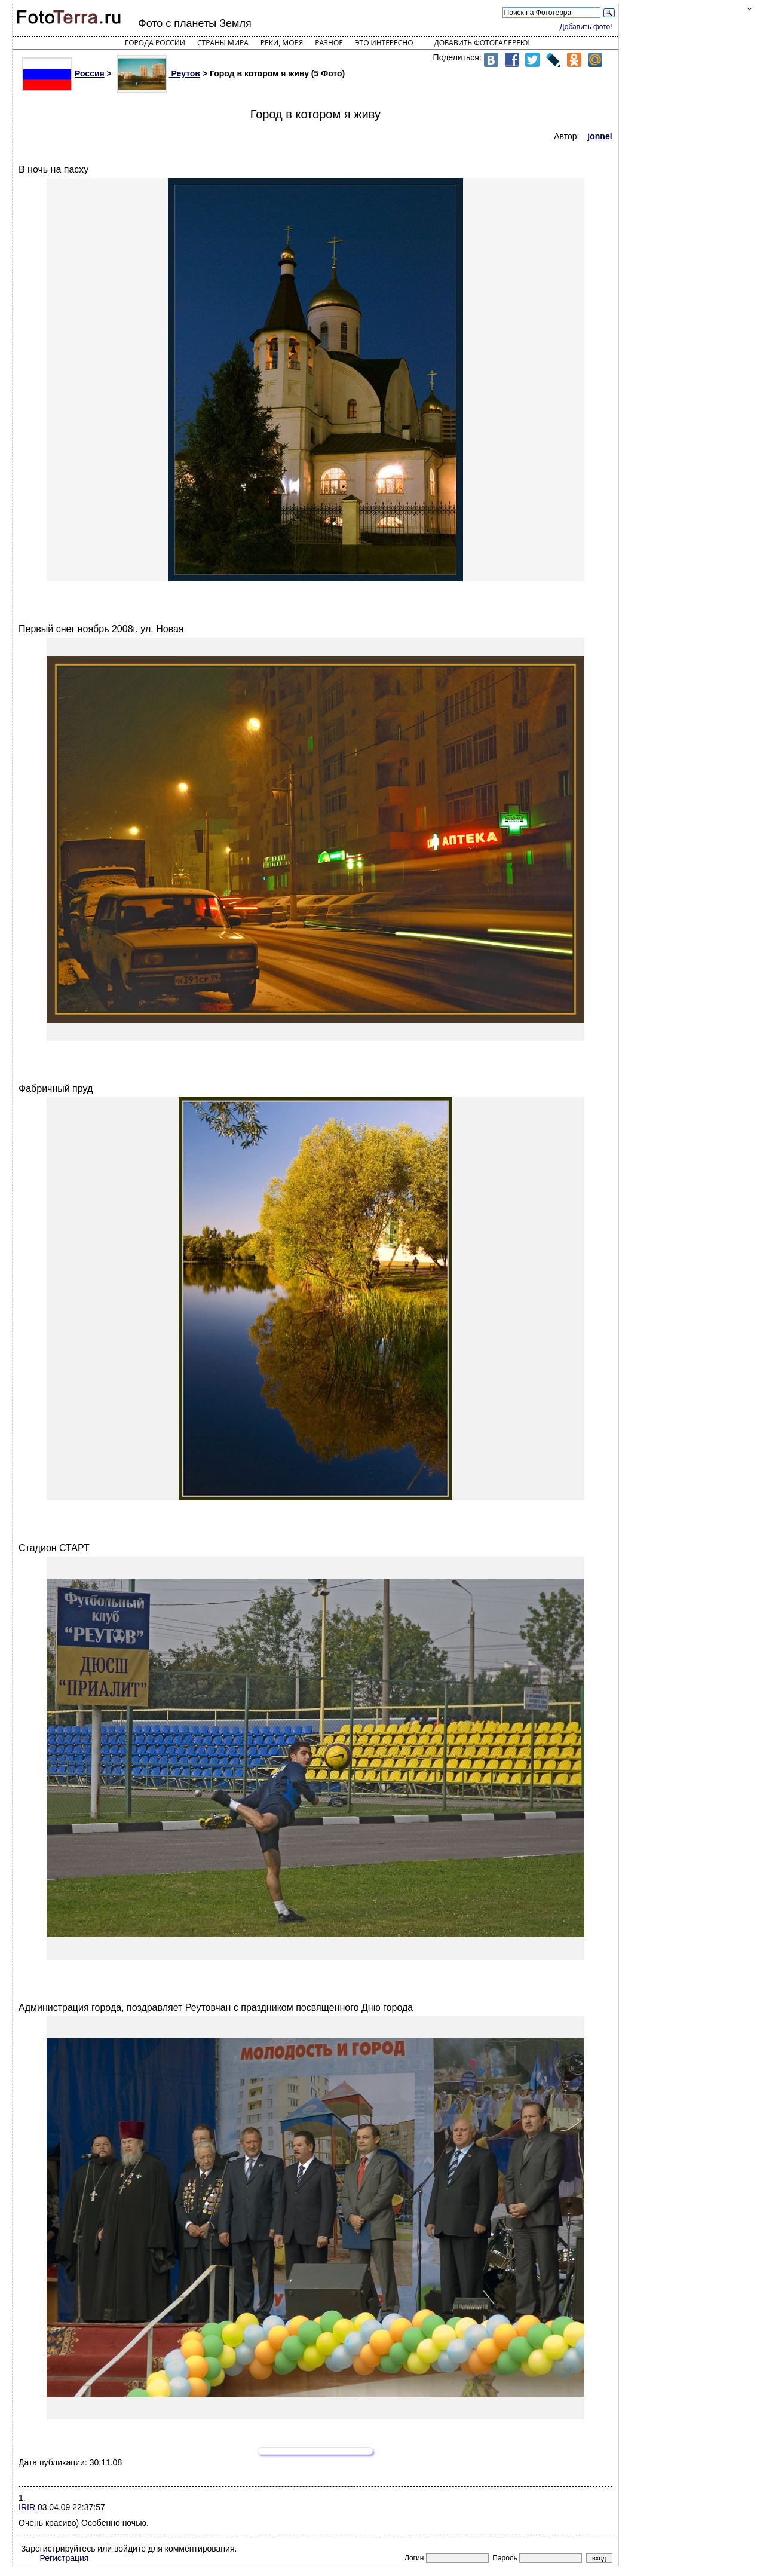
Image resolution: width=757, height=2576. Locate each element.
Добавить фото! (586, 27)
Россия (63, 73)
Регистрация (64, 2558)
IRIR (27, 2507)
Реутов (158, 73)
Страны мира (223, 43)
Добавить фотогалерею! (481, 43)
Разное (329, 43)
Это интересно (384, 43)
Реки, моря (281, 43)
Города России (155, 43)
